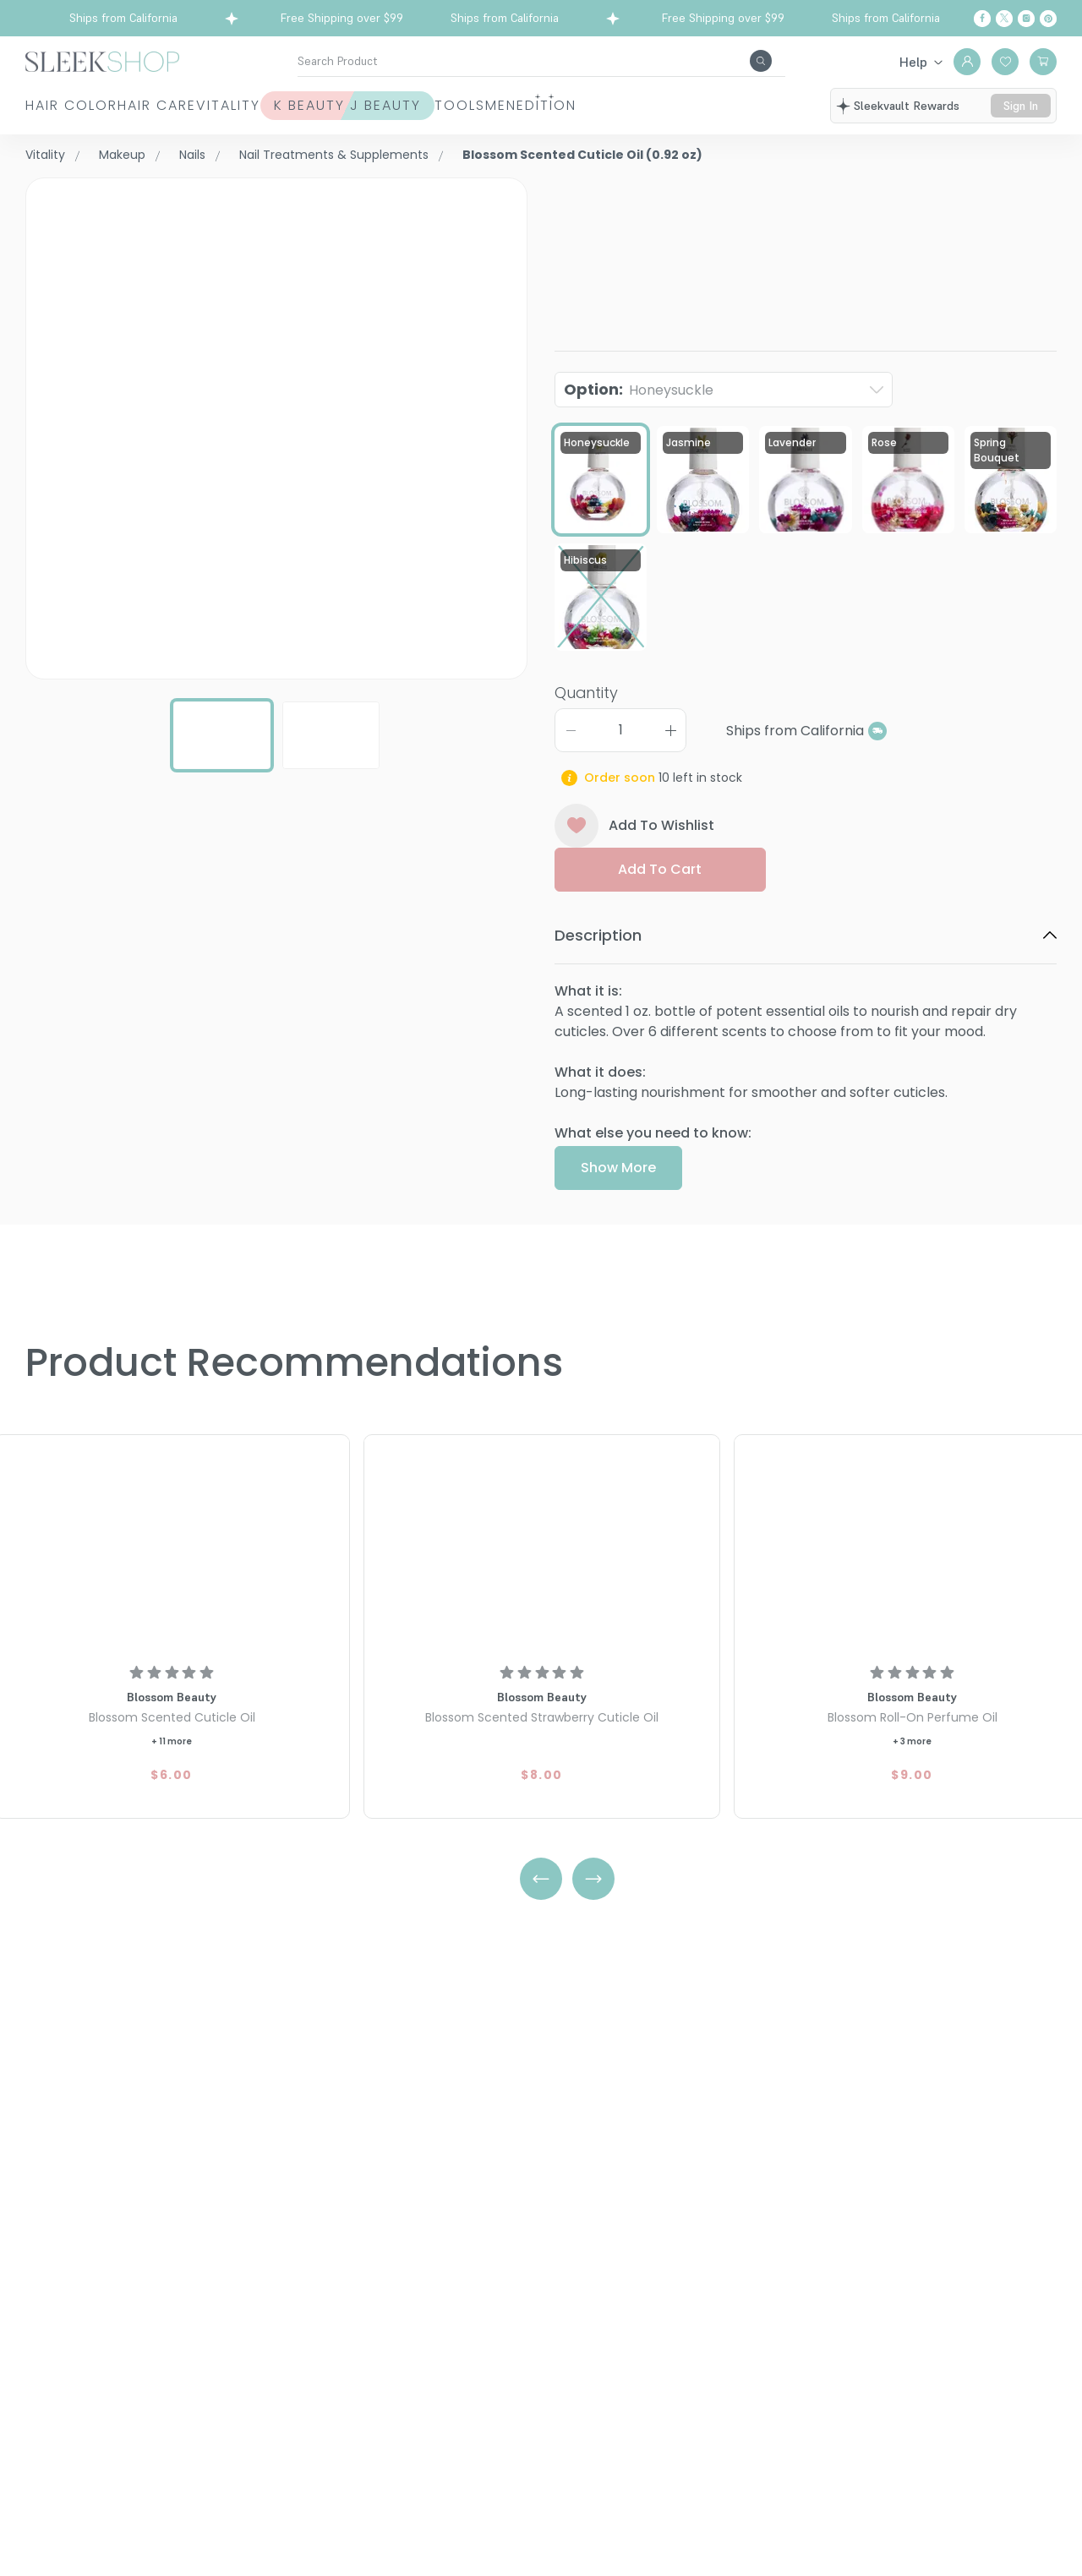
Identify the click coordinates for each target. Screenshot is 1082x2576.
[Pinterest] (1048, 18)
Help (913, 61)
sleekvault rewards (912, 108)
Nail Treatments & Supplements (334, 154)
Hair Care (179, 115)
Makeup (122, 154)
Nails (192, 154)
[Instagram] (1026, 18)
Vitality (311, 115)
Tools (625, 115)
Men (713, 115)
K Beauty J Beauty (446, 115)
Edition (805, 115)
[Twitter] (1004, 18)
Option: (638, 443)
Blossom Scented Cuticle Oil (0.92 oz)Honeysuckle (790, 232)
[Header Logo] (102, 60)
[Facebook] (982, 18)
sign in (1023, 116)
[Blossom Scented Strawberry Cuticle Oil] (541, 1545)
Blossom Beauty (610, 187)
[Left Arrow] (541, 1879)
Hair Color (52, 115)
